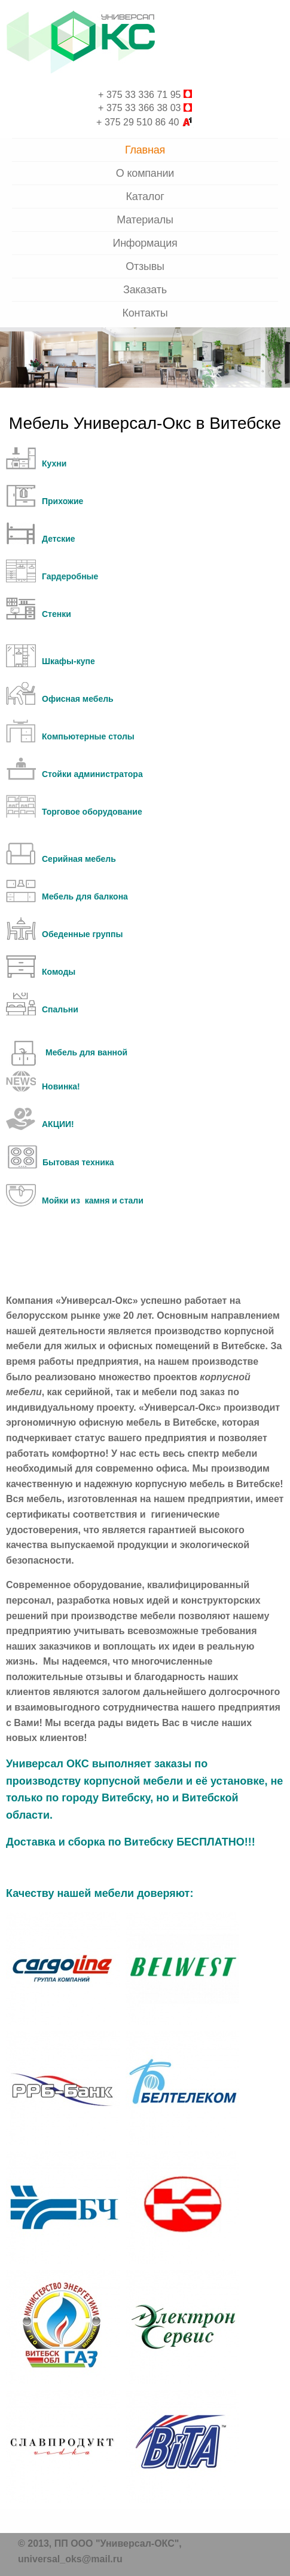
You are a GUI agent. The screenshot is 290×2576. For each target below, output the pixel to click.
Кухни (54, 463)
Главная (145, 150)
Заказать (145, 290)
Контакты (144, 313)
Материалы (145, 220)
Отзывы (145, 266)
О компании (145, 173)
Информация (144, 243)
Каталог (145, 196)
